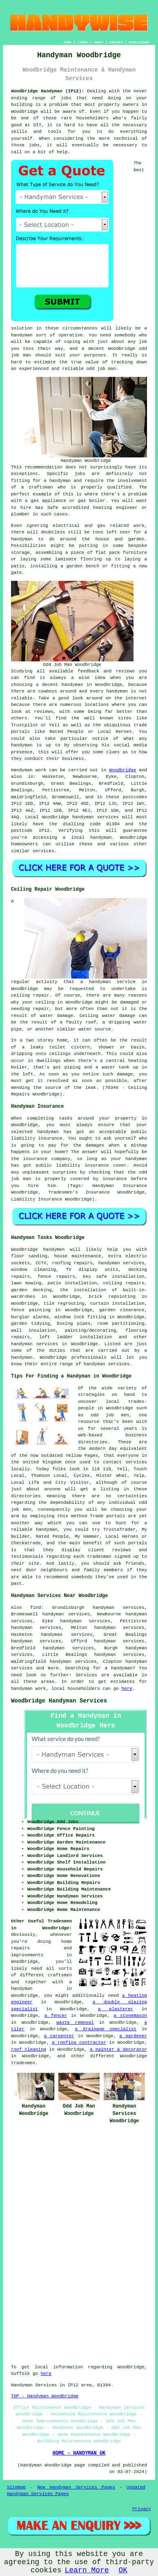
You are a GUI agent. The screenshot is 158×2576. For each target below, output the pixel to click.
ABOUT (99, 42)
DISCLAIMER (139, 42)
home (66, 1941)
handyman (101, 837)
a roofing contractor (79, 2042)
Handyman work (28, 770)
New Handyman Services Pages (76, 2487)
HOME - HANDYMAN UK (79, 2453)
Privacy (141, 2509)
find (35, 1607)
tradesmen (23, 2063)
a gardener (133, 2036)
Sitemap (16, 2487)
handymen (54, 1249)
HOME (67, 42)
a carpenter (59, 2036)
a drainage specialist (106, 2029)
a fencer (56, 2015)
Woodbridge (122, 770)
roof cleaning (28, 2049)
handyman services (95, 817)
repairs (134, 1283)
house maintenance (77, 1256)
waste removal (75, 2022)
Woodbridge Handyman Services (59, 1701)
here (127, 1688)
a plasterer (115, 2009)
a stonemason (130, 2015)
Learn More (87, 2570)
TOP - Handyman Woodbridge (44, 2396)
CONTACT (116, 42)
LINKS (82, 42)
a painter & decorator (118, 2049)
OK (123, 2570)
